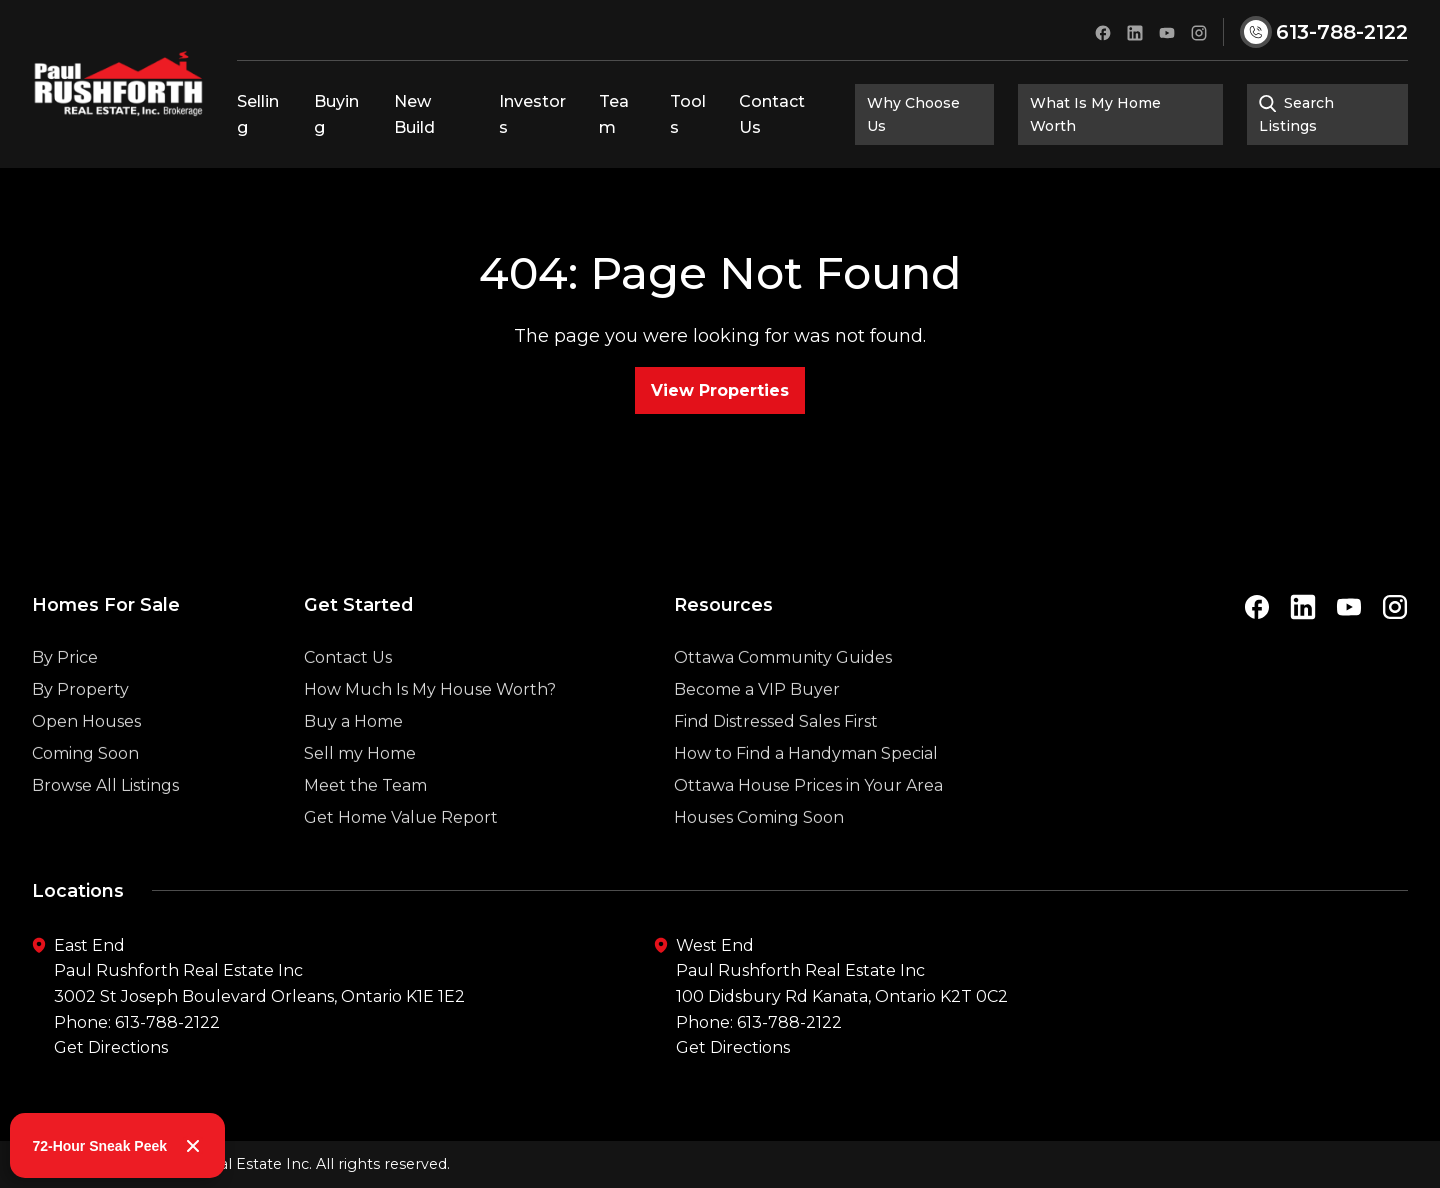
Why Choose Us (913, 114)
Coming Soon (85, 791)
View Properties (720, 390)
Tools (688, 114)
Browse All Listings (105, 823)
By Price (65, 695)
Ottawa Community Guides (783, 695)
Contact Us (772, 114)
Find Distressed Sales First (776, 759)
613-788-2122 (167, 1022)
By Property (80, 727)
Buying (336, 114)
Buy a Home (353, 759)
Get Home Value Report (401, 855)
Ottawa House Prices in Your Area (808, 823)
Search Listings (1297, 114)
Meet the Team (365, 823)
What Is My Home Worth (1095, 114)
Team (614, 114)
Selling (258, 114)
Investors (532, 114)
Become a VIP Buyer (757, 727)
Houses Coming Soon (759, 855)
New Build (414, 114)
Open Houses (86, 759)
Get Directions (111, 1047)
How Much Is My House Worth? (430, 727)
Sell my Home (360, 791)
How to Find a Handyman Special (806, 791)
